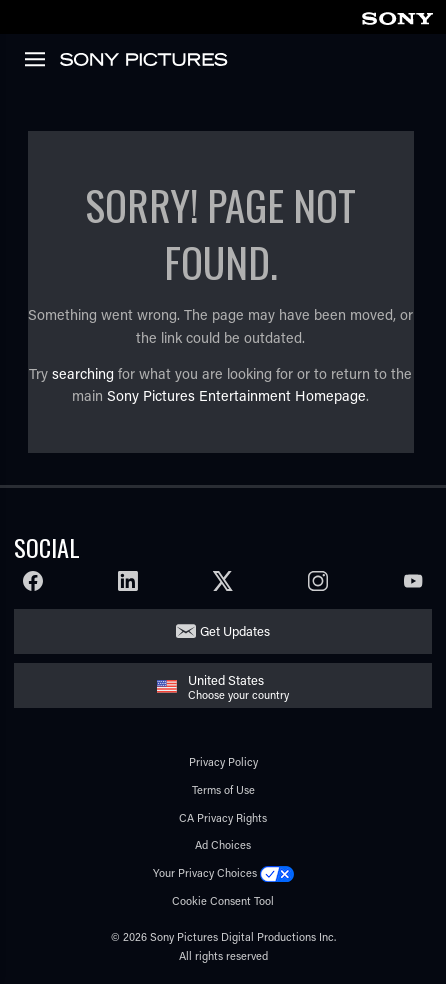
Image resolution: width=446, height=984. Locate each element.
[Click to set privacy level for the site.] (277, 872)
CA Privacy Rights (223, 817)
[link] (397, 15)
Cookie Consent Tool (223, 900)
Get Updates (235, 630)
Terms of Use (223, 789)
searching (83, 373)
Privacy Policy (223, 761)
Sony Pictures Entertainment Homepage (236, 395)
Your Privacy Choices (205, 872)
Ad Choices (223, 844)
